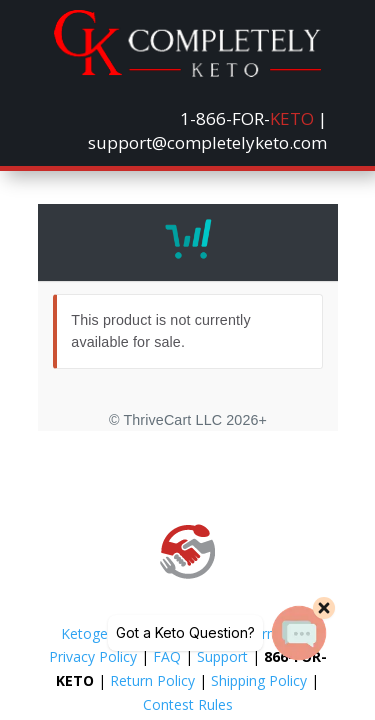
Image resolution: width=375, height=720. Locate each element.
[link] (187, 71)
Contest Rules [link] (188, 704)
